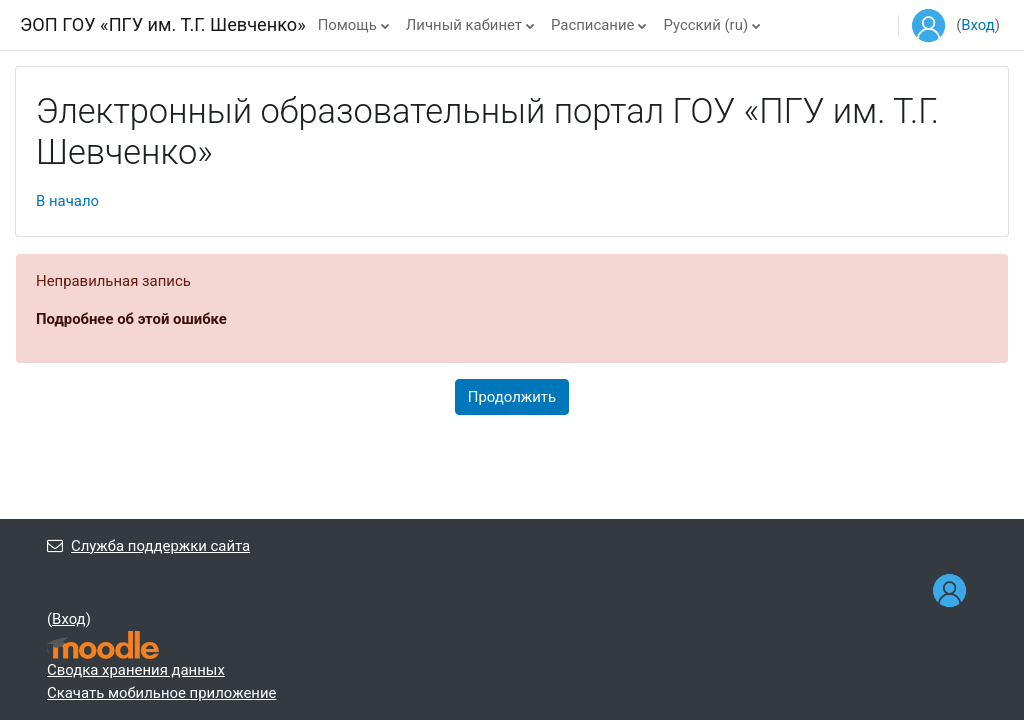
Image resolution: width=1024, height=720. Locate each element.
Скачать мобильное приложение (161, 693)
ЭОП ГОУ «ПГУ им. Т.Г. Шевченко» (163, 24)
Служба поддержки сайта (148, 546)
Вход (978, 25)
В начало (67, 201)
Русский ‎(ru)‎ (705, 25)
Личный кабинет (464, 25)
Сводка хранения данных (136, 670)
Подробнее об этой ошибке (131, 319)
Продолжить (512, 397)
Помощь (347, 25)
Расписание (592, 25)
